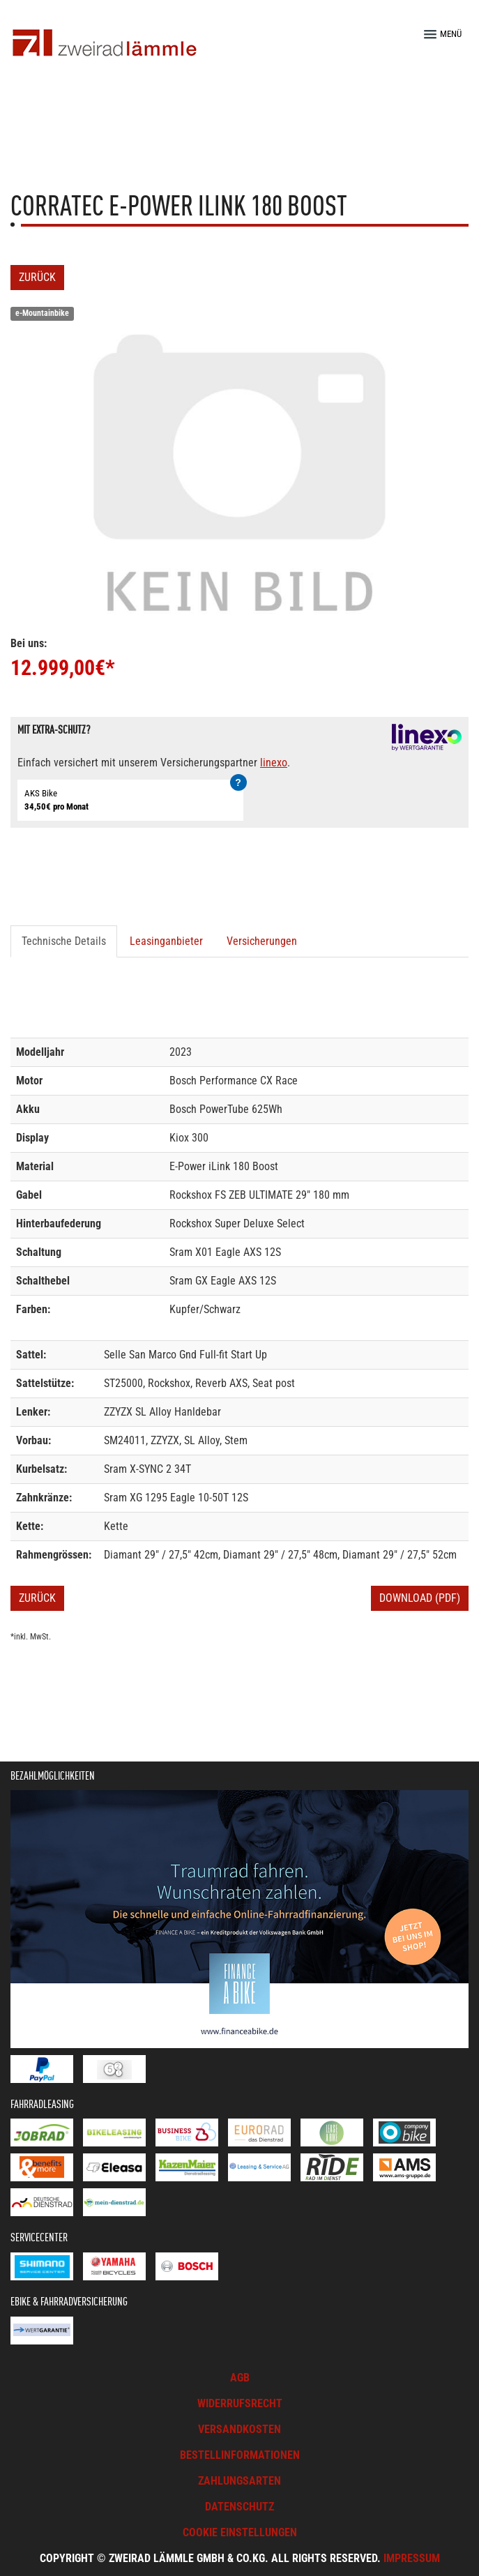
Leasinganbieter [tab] (166, 941)
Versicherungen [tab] (262, 941)
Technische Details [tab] (64, 941)
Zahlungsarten (239, 2480)
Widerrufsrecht (239, 2403)
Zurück (37, 277)
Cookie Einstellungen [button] (240, 2532)
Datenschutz (239, 2506)
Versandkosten (239, 2429)
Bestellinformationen (240, 2455)
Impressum (411, 2558)
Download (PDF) (419, 1598)
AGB (240, 2377)
